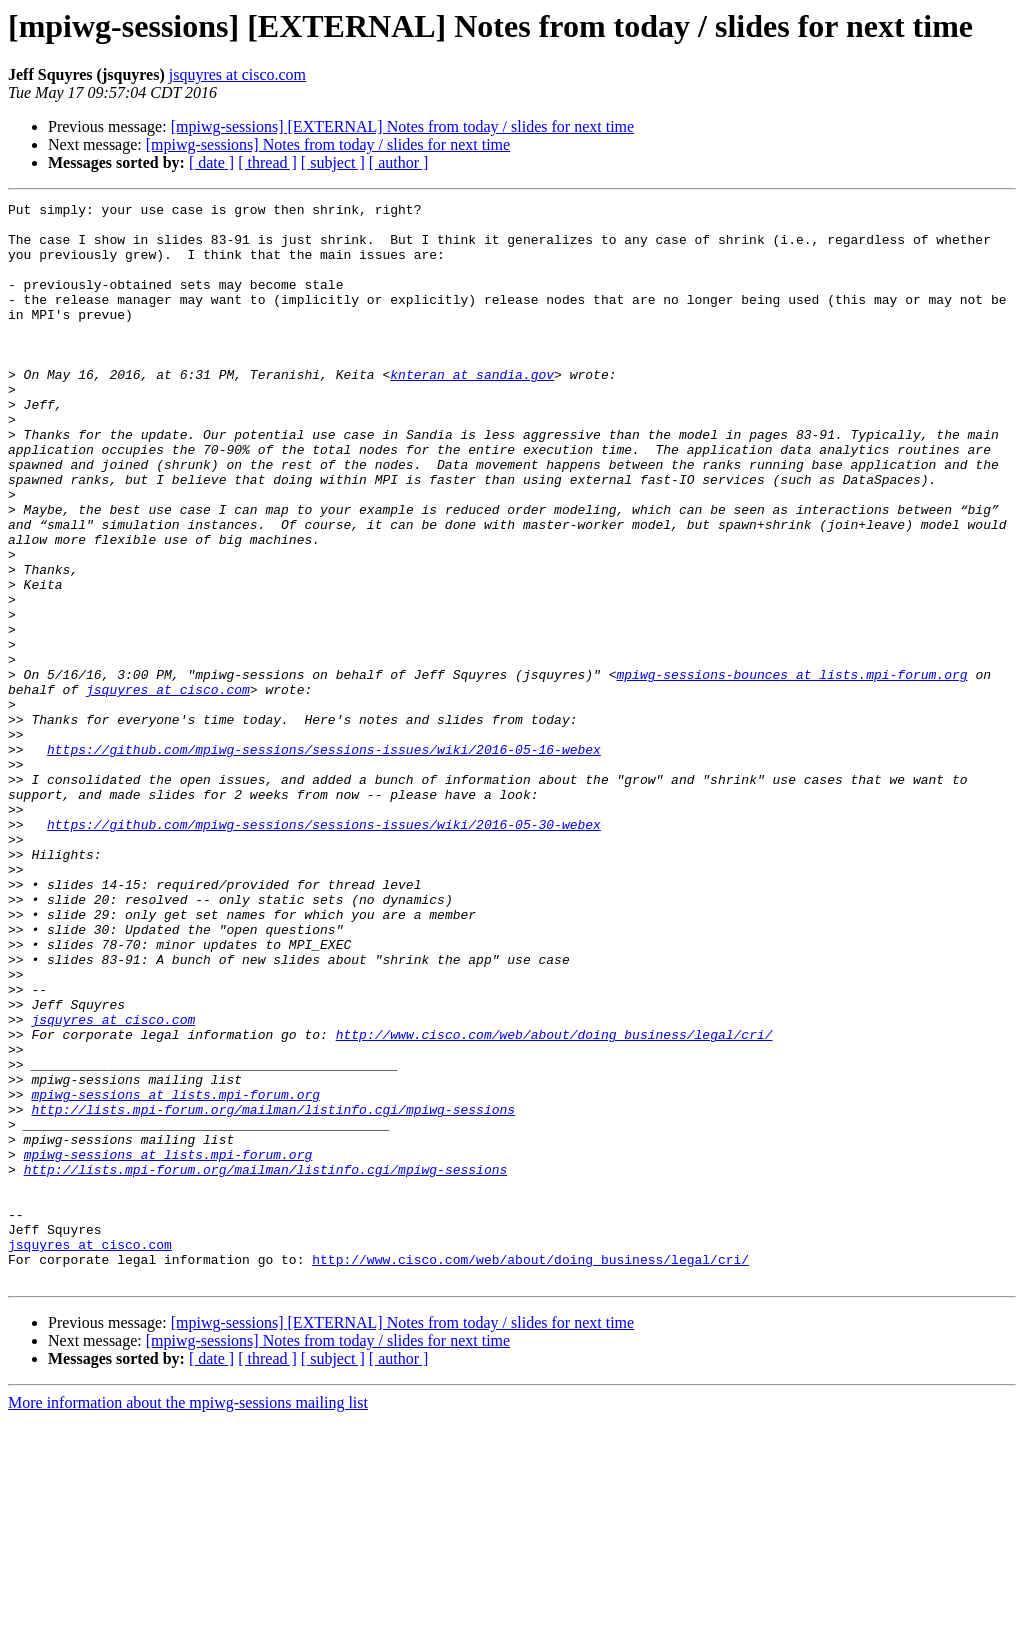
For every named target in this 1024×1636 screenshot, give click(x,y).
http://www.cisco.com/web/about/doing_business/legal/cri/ (554, 1202)
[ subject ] (333, 162)
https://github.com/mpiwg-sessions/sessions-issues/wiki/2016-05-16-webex (324, 860)
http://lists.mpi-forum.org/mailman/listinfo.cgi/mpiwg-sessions (273, 1292)
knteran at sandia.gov (472, 410)
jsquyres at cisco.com (237, 74)
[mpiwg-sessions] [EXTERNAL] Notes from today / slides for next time (402, 126)
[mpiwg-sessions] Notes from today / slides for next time (328, 144)
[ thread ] (267, 162)
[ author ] (399, 162)
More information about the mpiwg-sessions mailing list (188, 1618)
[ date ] (211, 162)
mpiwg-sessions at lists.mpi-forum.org (175, 1274)
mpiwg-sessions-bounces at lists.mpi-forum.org (791, 770)
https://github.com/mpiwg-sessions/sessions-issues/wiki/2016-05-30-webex (324, 950)
